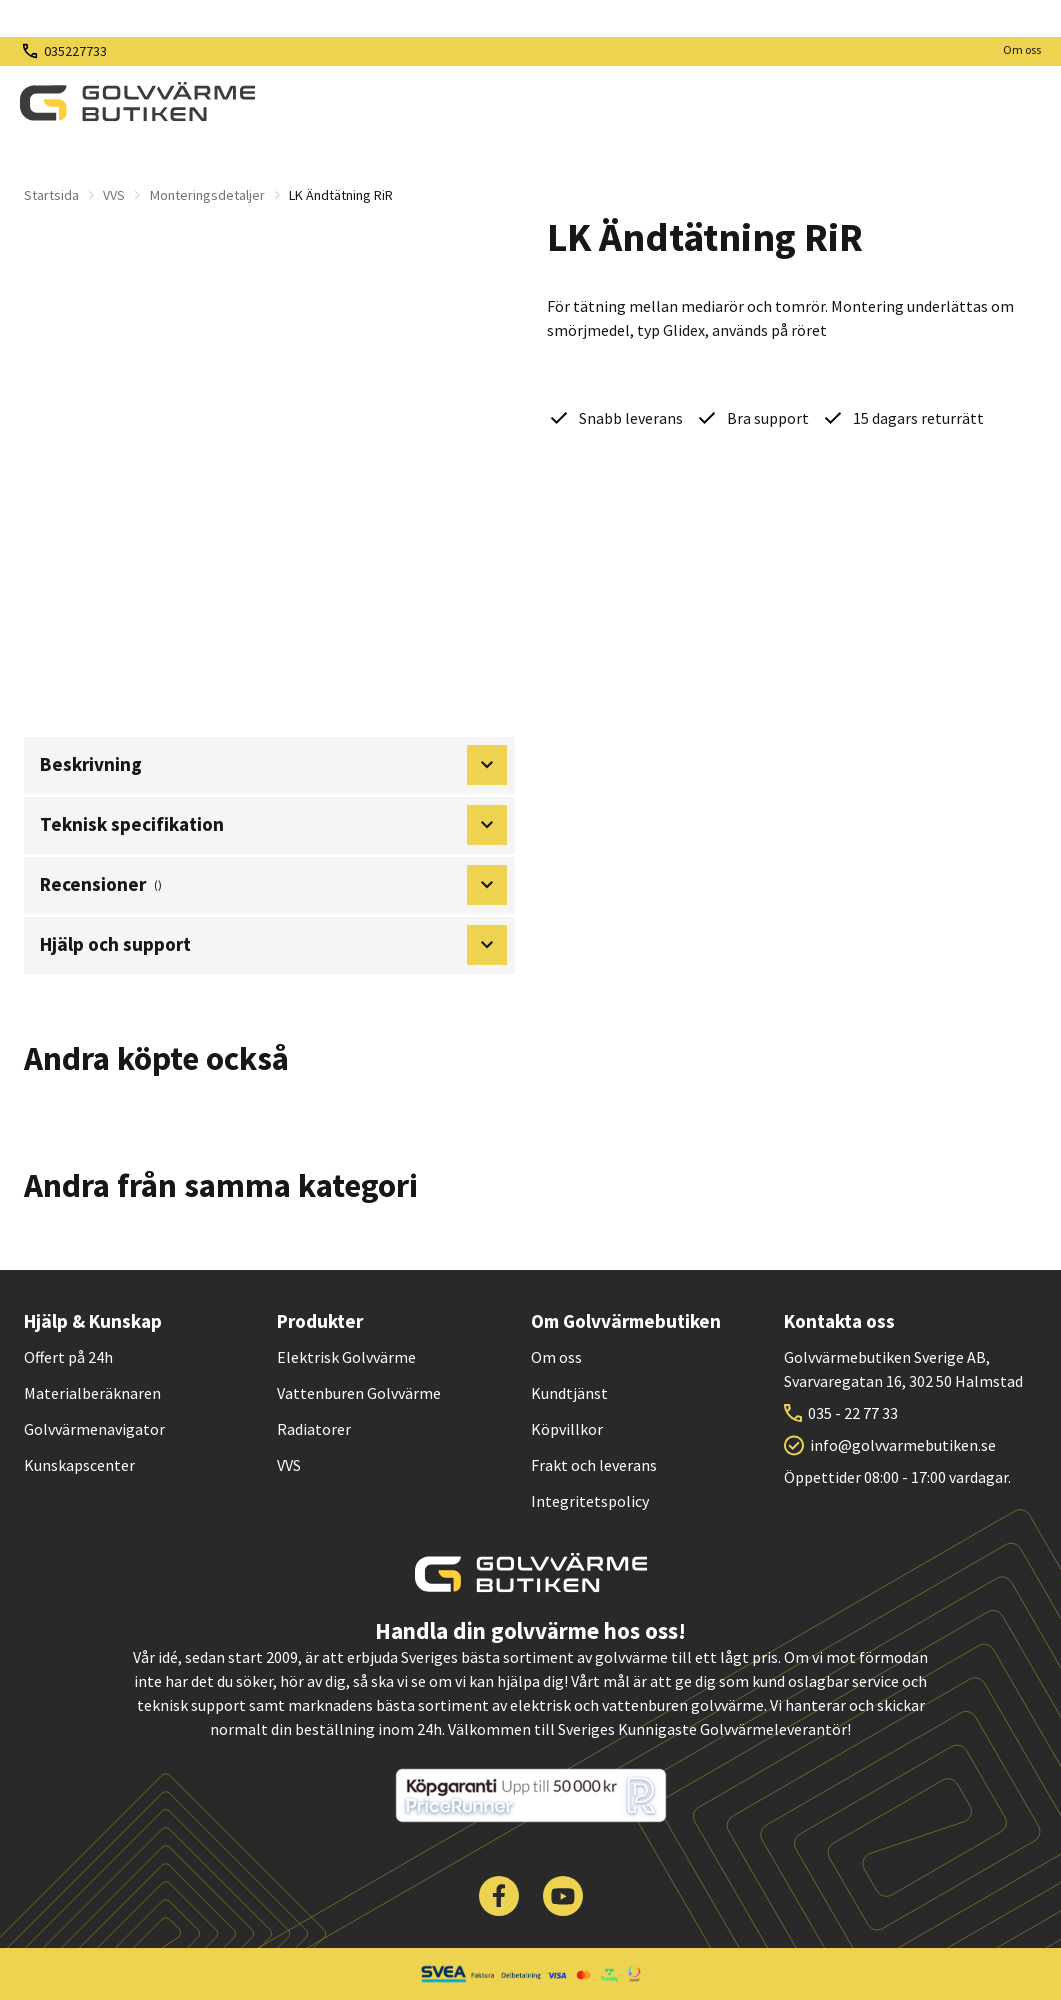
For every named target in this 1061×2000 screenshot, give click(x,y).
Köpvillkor (567, 1429)
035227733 (75, 51)
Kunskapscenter (79, 1465)
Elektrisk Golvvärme (346, 1357)
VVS (114, 195)
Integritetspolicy (590, 1501)
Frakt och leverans (594, 1465)
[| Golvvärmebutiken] (137, 102)
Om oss (1022, 49)
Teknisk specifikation (273, 825)
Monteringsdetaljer (207, 195)
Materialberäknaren (92, 1393)
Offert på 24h (68, 1357)
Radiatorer (314, 1429)
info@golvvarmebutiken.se (903, 1445)
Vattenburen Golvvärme (359, 1393)
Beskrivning (273, 765)
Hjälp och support (273, 945)
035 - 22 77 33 (853, 1413)
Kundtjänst (569, 1393)
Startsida (51, 195)
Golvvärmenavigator (94, 1429)
